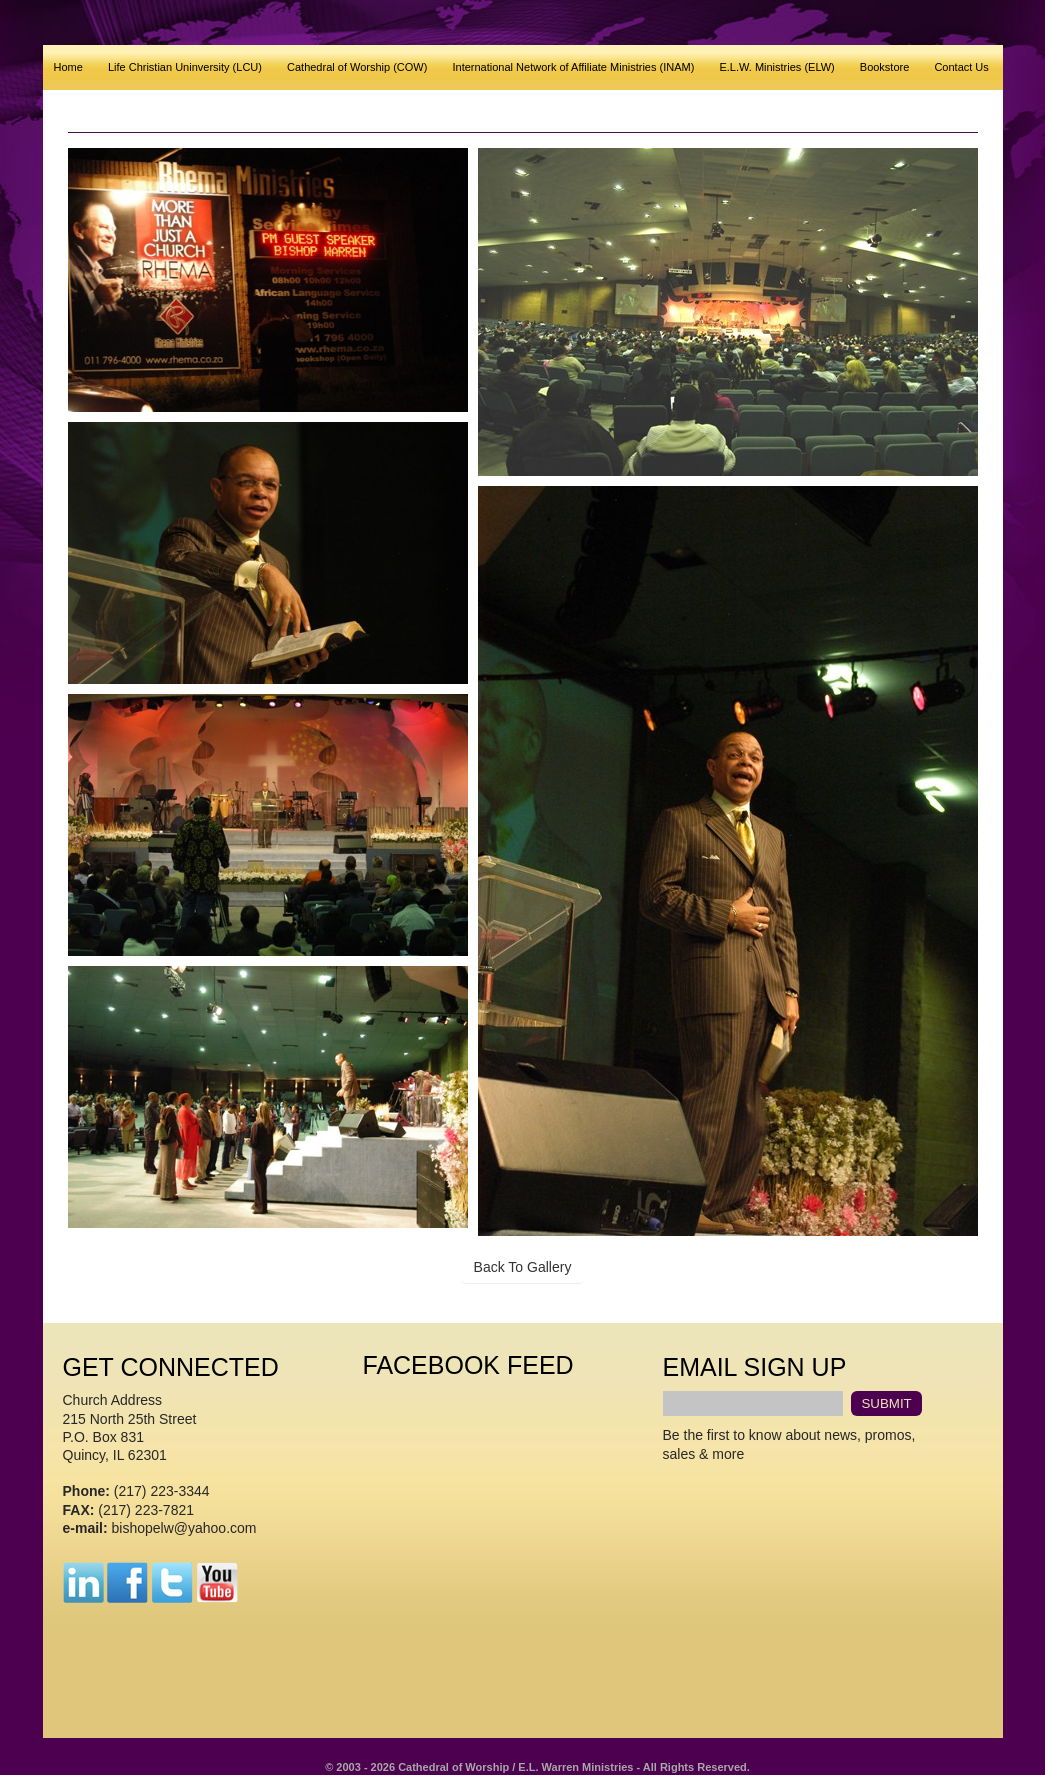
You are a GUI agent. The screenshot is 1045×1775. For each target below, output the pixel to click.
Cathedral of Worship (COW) (357, 67)
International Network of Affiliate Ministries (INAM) (573, 67)
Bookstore (885, 67)
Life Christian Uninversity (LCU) (185, 67)
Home (68, 67)
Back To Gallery (523, 1267)
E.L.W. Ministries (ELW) (776, 67)
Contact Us (961, 67)
